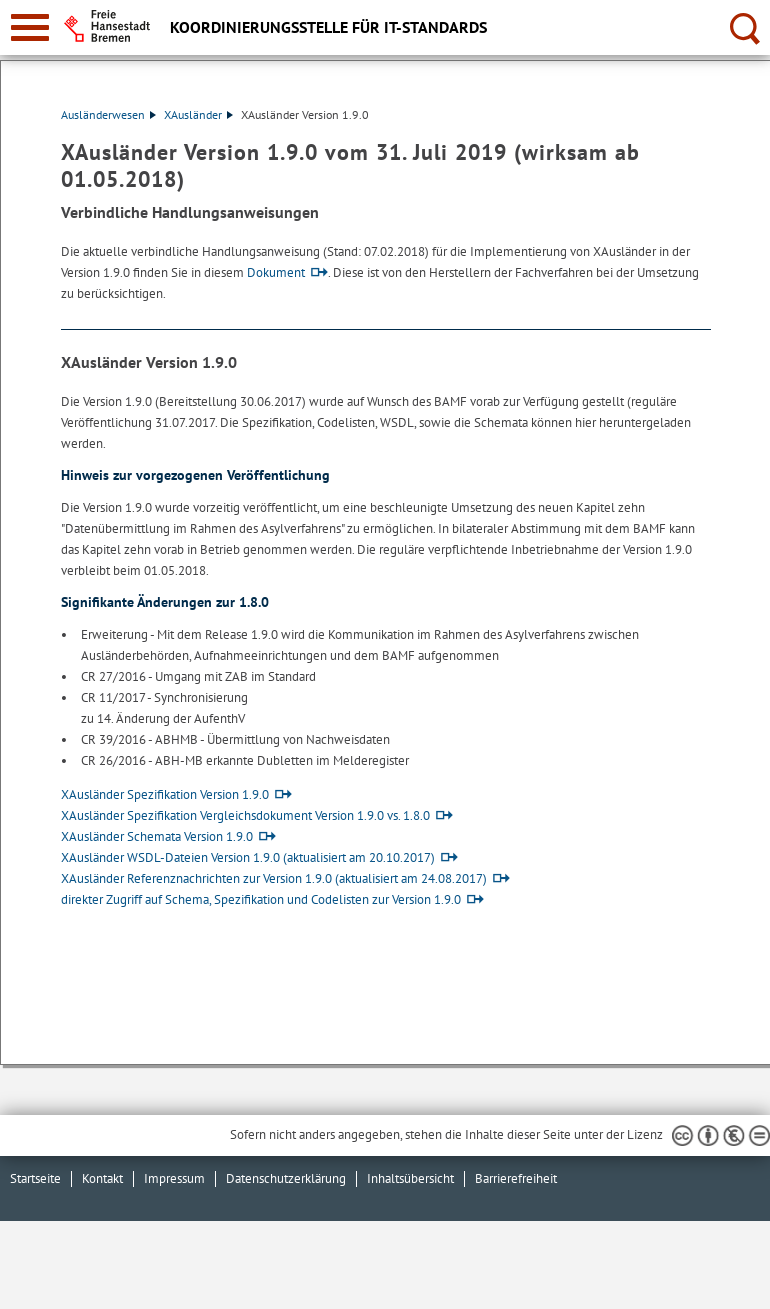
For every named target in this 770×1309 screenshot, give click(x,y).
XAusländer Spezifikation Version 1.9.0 (165, 794)
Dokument (276, 272)
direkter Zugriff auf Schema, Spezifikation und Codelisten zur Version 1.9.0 (261, 899)
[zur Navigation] (30, 27)
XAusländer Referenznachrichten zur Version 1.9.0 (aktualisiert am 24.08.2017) (274, 878)
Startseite (35, 1178)
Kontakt (102, 1178)
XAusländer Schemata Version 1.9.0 (157, 836)
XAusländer (198, 114)
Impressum (174, 1178)
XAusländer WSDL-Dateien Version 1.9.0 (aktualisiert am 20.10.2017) (248, 857)
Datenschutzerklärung (286, 1178)
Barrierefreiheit (516, 1178)
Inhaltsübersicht (410, 1178)
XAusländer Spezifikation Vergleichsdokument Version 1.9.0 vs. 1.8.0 (245, 815)
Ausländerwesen (108, 114)
